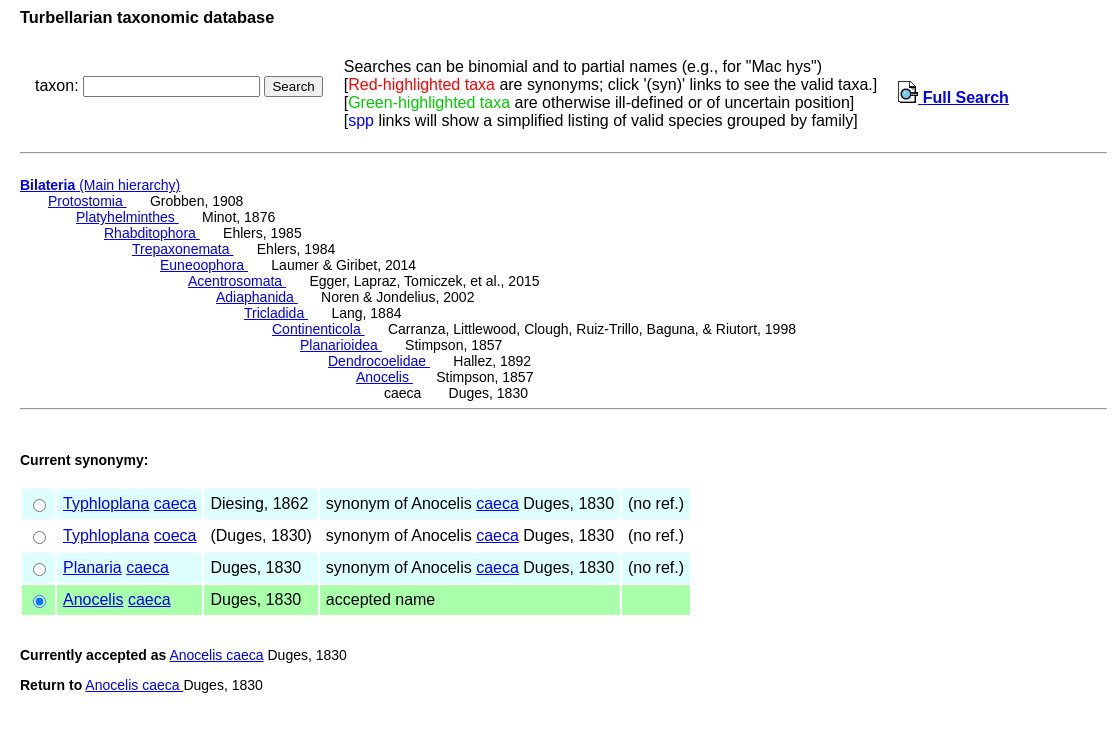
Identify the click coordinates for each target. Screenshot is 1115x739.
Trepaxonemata (182, 249)
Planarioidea (341, 345)
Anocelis (384, 377)
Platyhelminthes (127, 217)
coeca (175, 535)
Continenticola (318, 329)
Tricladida (276, 313)
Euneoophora (204, 265)
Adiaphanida (257, 297)
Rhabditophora (152, 233)
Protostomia (87, 201)
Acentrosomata (237, 281)
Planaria (92, 567)
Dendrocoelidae (379, 361)
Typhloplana (106, 503)
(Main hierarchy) (100, 185)
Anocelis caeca (216, 655)
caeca (175, 503)
